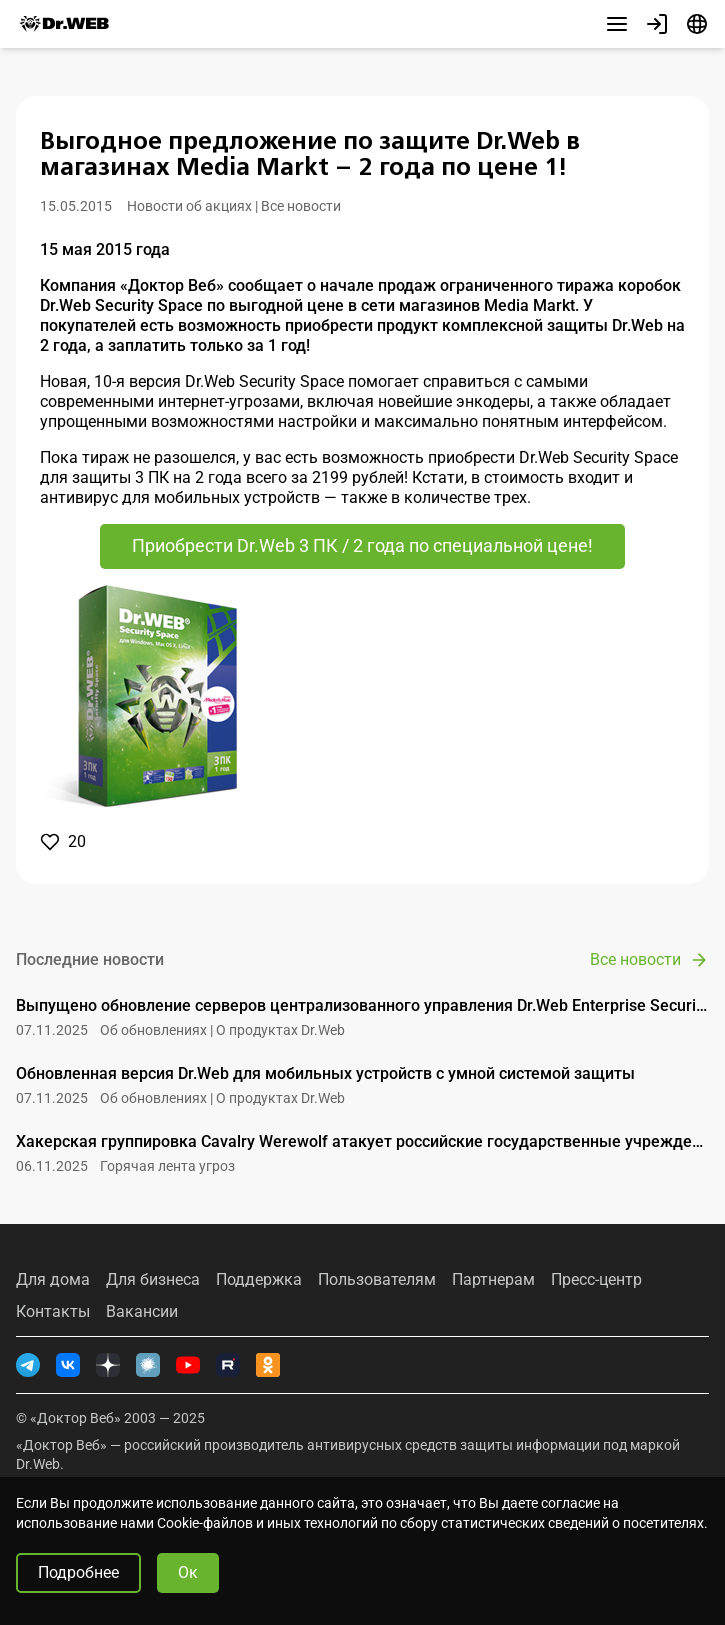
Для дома (53, 1280)
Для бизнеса (153, 1280)
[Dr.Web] (64, 24)
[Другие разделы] (617, 24)
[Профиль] (657, 24)
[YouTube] (188, 1365)
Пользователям (377, 1280)
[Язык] (697, 24)
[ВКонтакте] (68, 1365)
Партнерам (493, 1280)
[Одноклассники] (268, 1365)
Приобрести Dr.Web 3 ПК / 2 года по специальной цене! (362, 545)
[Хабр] (148, 1365)
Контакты (53, 1312)
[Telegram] (28, 1365)
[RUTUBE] (228, 1365)
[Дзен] (108, 1365)
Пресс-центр (596, 1280)
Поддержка (259, 1280)
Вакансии (142, 1312)
